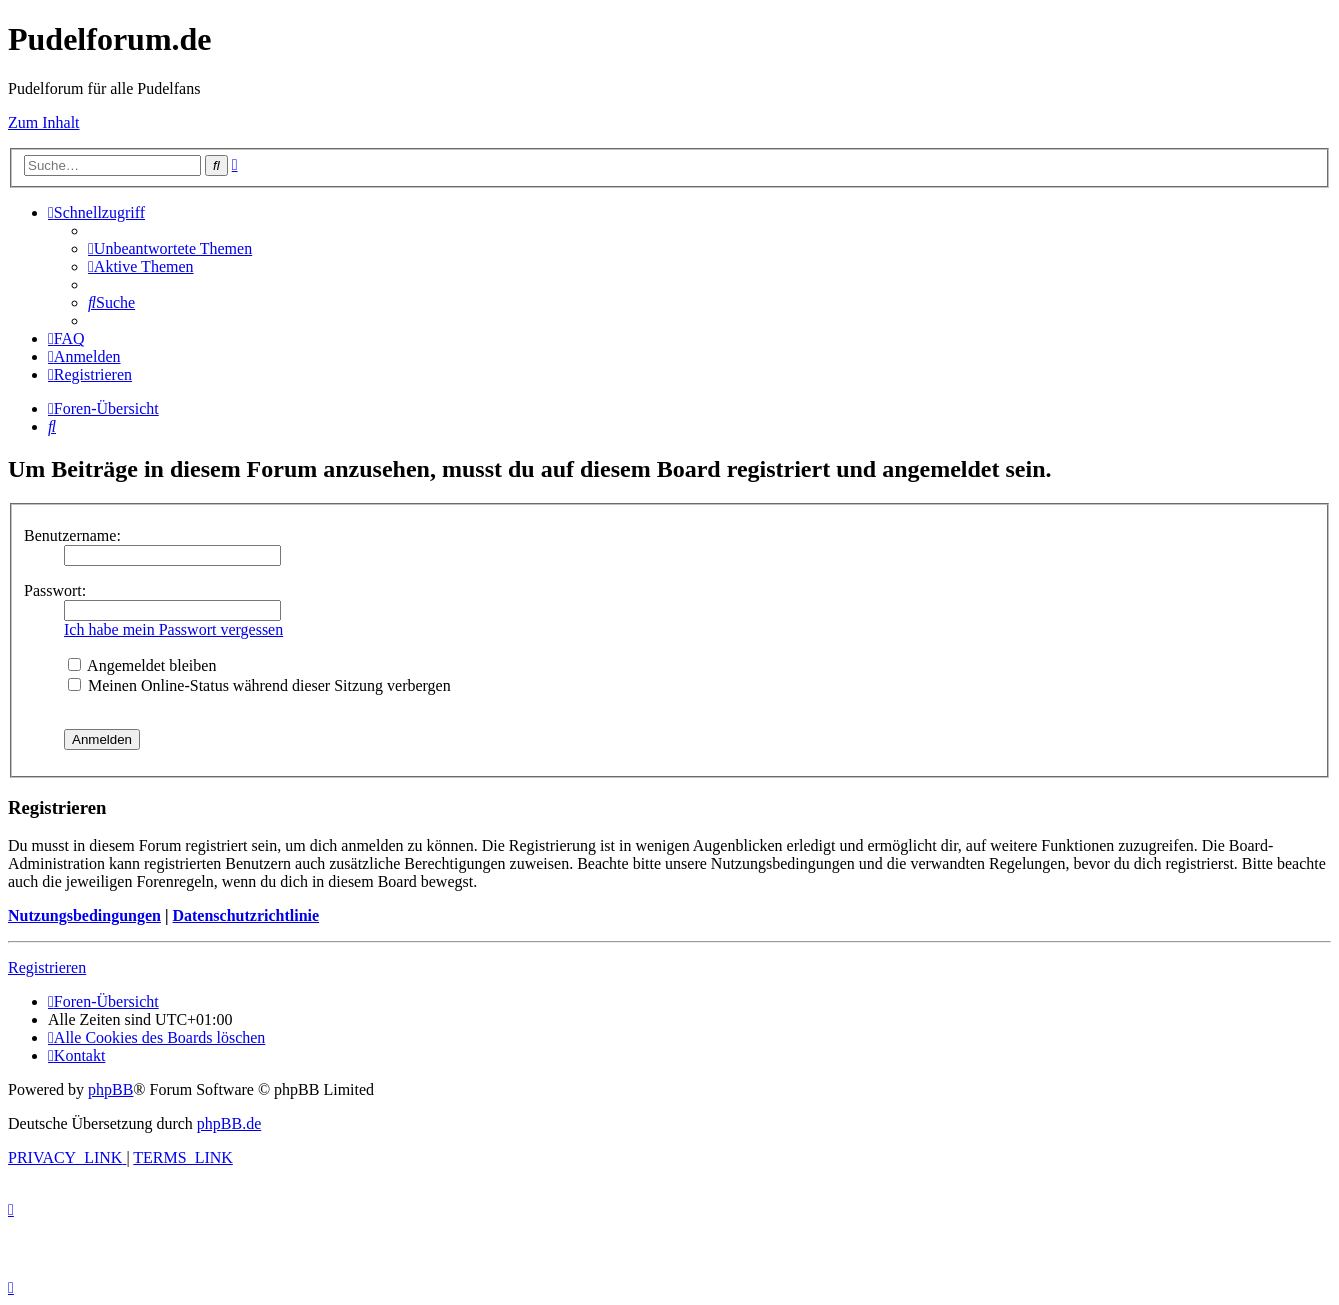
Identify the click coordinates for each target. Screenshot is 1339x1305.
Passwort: (55, 590)
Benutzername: (72, 535)
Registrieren (47, 967)
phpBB (110, 1089)
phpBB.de (229, 1123)
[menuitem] (170, 248)
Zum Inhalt (44, 122)
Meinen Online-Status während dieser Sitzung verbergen (259, 685)
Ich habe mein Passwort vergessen (173, 629)
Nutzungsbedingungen (84, 915)
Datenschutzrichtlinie (245, 915)
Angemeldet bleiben (142, 665)
